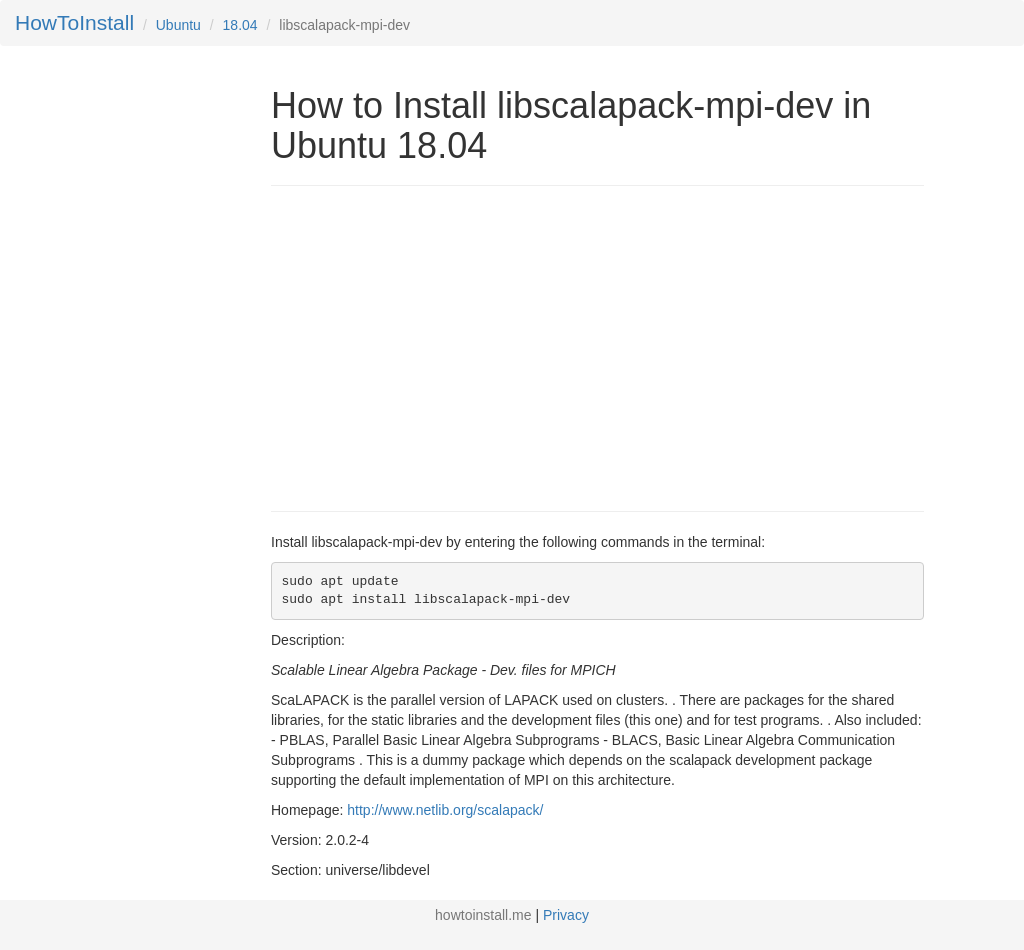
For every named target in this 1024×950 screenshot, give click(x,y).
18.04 (240, 25)
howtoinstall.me (483, 915)
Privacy (566, 915)
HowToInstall (74, 22)
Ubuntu (178, 25)
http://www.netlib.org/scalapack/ (445, 810)
